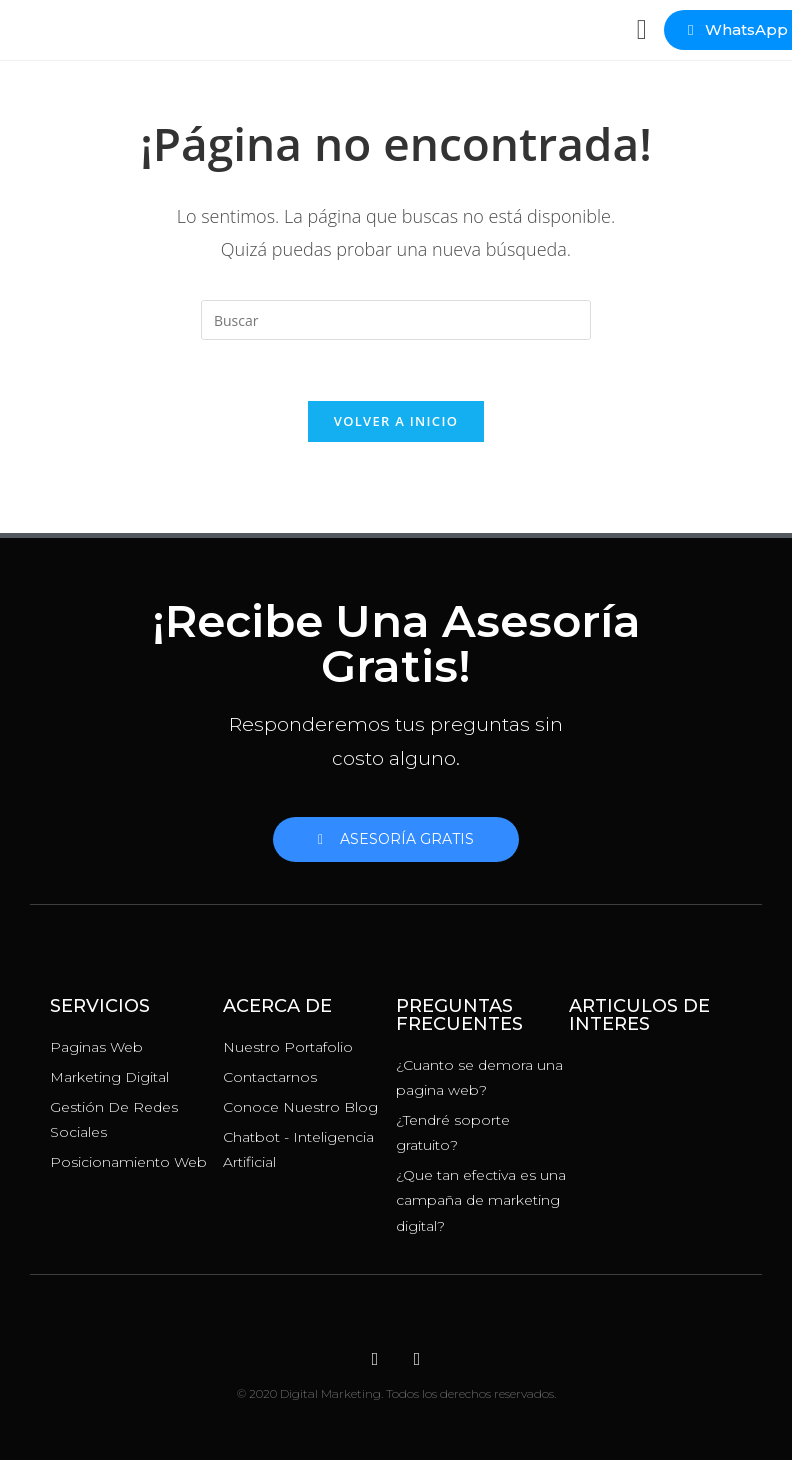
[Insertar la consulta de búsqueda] (396, 320)
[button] (642, 30)
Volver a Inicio (396, 421)
